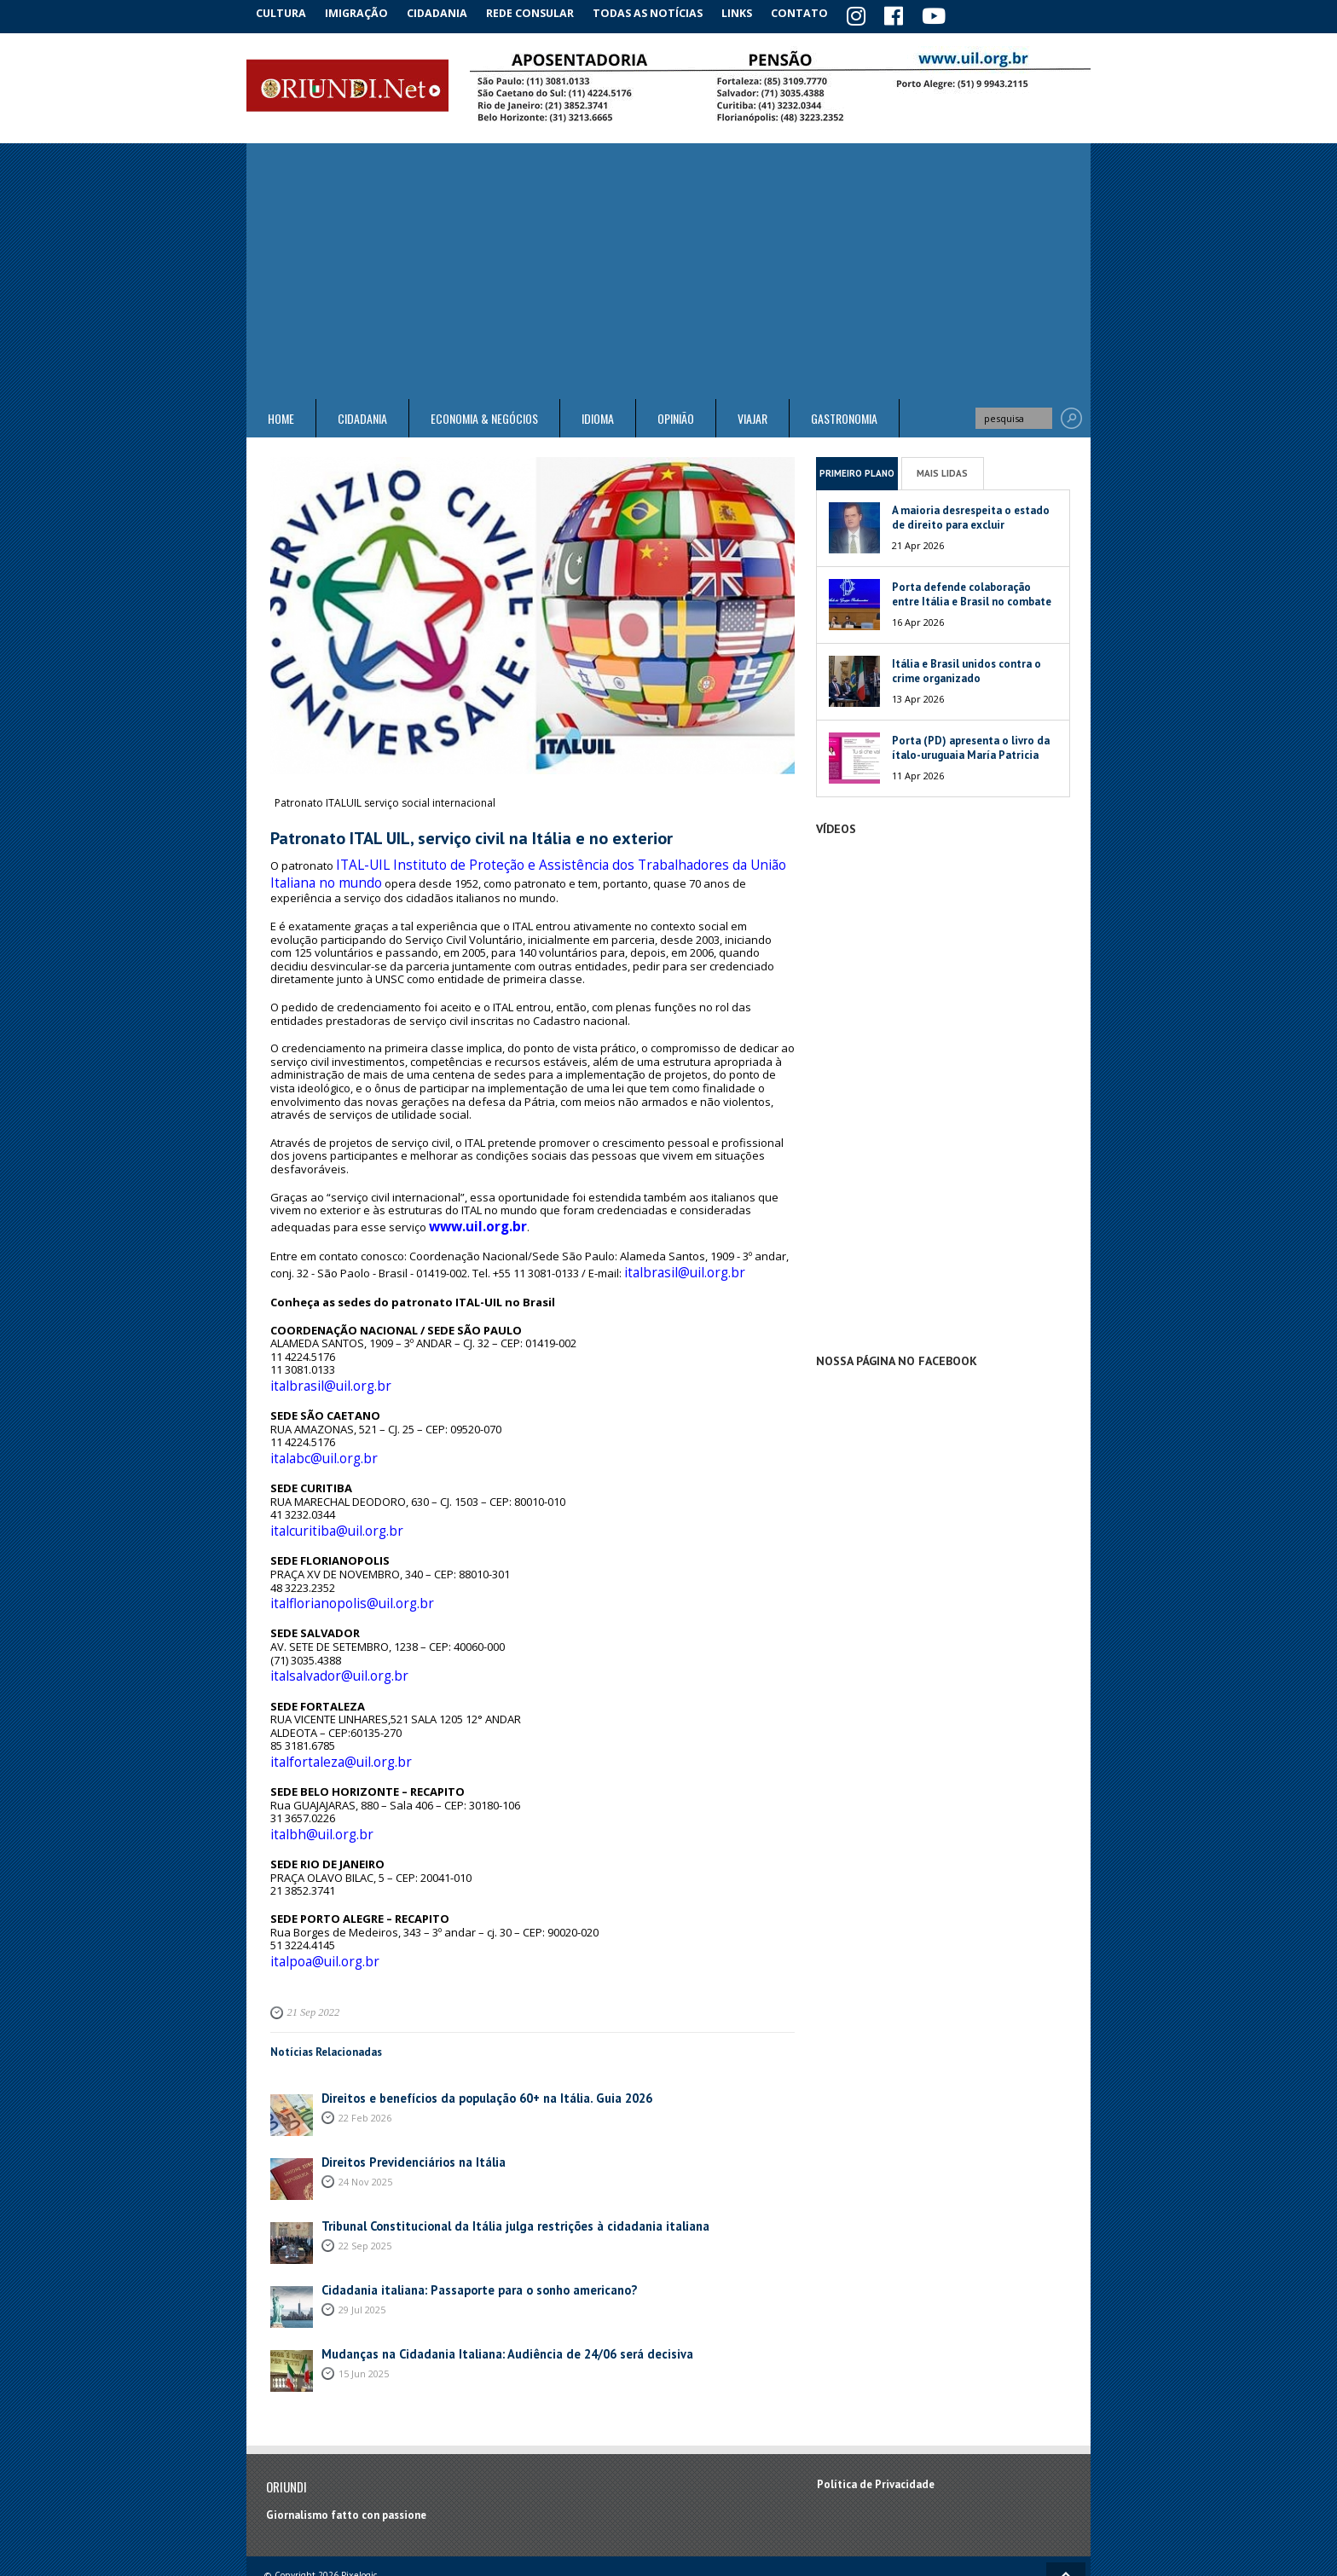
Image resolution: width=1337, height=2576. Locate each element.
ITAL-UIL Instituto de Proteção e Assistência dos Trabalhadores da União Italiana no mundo (517, 865)
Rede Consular (545, 12)
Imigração (365, 12)
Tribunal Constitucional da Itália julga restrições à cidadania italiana (495, 2164)
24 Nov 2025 (365, 2119)
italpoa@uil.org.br (316, 1901)
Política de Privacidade (876, 2423)
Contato (822, 12)
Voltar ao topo (1065, 2514)
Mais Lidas (942, 470)
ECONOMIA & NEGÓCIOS (484, 416)
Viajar (752, 416)
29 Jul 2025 (362, 2247)
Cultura (284, 12)
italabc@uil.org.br (315, 1428)
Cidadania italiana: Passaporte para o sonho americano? (463, 2228)
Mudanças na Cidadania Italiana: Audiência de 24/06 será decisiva (485, 2292)
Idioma (598, 416)
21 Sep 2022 (310, 1951)
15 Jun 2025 (364, 2311)
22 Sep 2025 (365, 2183)
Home (281, 416)
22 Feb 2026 (365, 2055)
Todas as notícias (663, 12)
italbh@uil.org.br (312, 1779)
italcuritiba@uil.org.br (324, 1495)
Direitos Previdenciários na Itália (405, 2100)
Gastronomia (844, 416)
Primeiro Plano (856, 470)
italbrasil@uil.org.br (674, 1251)
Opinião (675, 416)
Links (755, 12)
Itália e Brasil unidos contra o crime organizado (966, 668)
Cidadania (449, 12)
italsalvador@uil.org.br (328, 1631)
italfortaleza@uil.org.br (329, 1712)
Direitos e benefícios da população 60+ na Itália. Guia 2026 (468, 2036)
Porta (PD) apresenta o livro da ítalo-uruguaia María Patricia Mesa (971, 752)
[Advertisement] (668, 268)
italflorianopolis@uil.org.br (338, 1564)
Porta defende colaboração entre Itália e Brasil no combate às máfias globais (971, 599)
